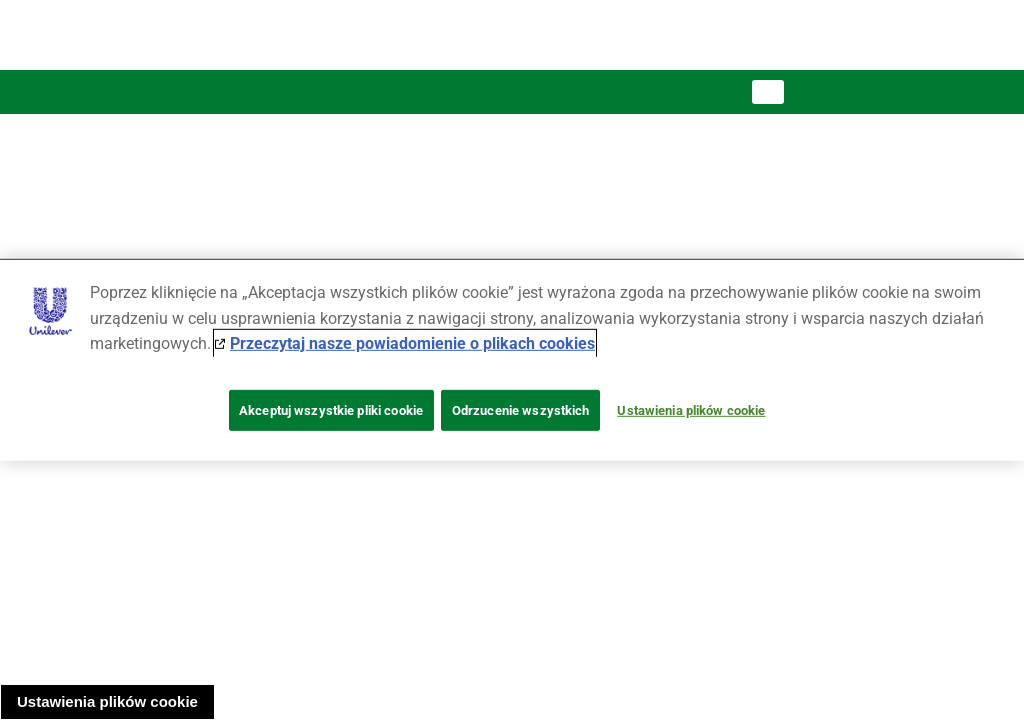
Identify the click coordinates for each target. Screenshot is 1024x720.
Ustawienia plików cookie (107, 701)
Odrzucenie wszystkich (521, 410)
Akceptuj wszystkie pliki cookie (331, 410)
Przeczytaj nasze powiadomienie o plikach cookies (412, 343)
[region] (512, 360)
